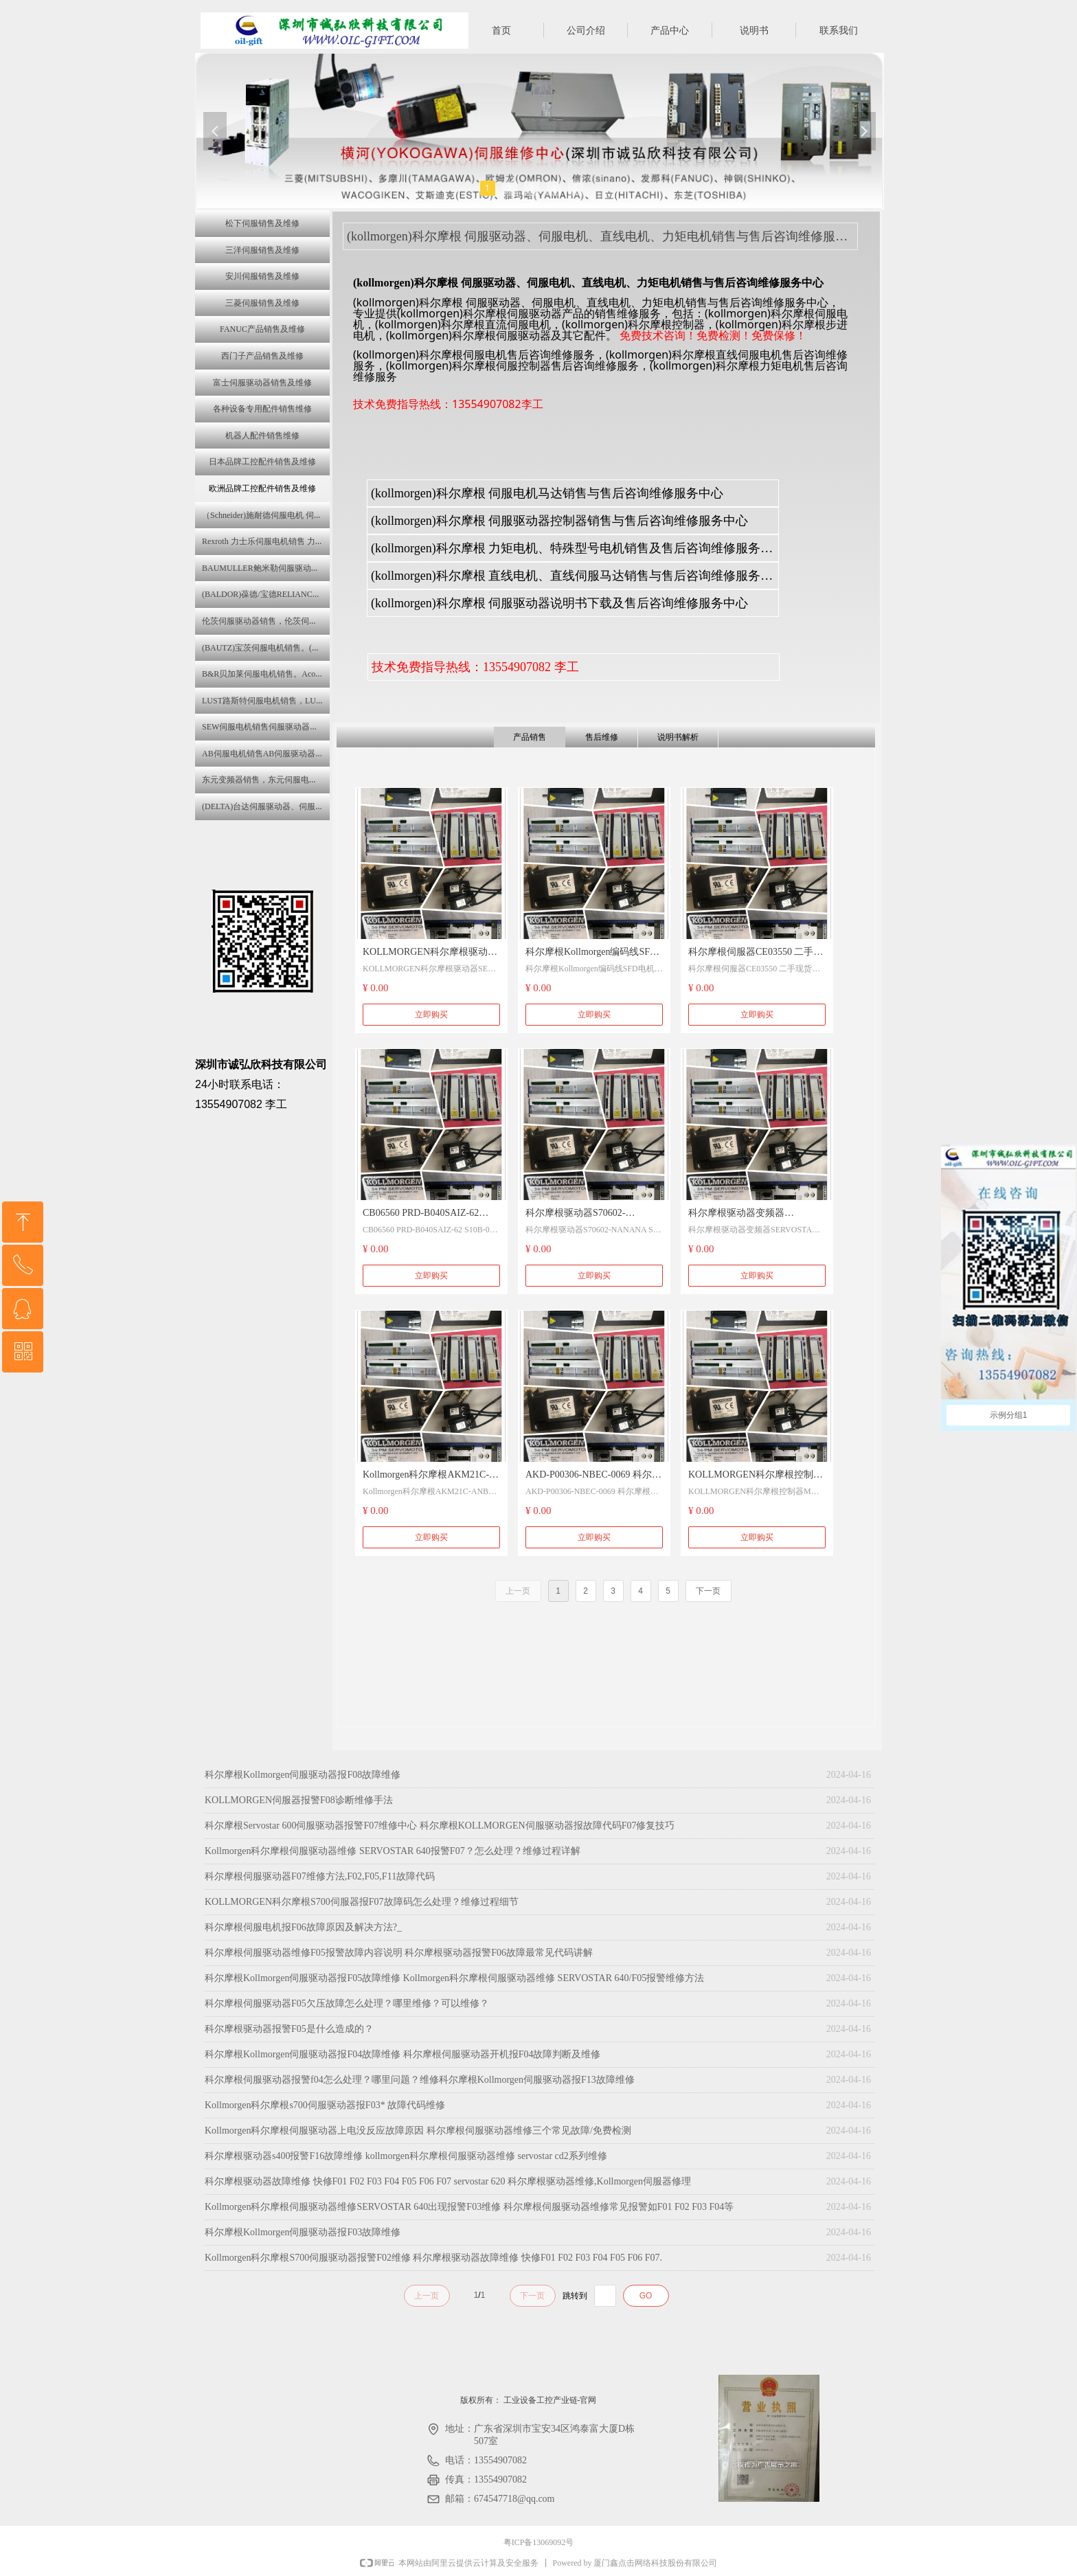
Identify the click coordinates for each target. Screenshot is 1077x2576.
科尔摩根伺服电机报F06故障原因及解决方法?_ (303, 1927)
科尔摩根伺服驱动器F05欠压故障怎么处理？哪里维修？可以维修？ (347, 2003)
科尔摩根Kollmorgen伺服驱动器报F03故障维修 (302, 2232)
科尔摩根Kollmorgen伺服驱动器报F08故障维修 (302, 1775)
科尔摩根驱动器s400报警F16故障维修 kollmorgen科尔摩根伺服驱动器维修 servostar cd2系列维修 (406, 2156)
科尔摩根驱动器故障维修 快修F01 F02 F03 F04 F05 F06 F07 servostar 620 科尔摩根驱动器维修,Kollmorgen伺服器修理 (448, 2181)
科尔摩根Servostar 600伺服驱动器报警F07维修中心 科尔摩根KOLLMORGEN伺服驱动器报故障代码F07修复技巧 (439, 1825)
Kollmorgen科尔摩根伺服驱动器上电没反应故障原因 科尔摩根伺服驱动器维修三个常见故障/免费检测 (418, 2130)
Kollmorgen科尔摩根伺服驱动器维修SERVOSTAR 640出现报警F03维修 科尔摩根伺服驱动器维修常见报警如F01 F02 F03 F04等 (469, 2207)
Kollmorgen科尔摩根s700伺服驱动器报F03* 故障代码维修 (325, 2105)
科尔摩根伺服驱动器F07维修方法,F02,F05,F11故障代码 (320, 1876)
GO (646, 2296)
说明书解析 (678, 737)
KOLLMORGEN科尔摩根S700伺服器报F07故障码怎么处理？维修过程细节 (362, 1902)
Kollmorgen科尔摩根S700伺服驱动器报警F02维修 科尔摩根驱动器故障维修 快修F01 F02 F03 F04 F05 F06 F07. (433, 2257)
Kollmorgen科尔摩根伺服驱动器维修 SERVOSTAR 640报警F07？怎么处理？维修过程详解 (392, 1851)
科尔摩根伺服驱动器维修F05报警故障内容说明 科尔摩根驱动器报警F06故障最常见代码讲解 (399, 1952)
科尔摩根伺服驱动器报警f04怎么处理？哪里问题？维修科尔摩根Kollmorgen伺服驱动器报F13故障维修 (420, 2080)
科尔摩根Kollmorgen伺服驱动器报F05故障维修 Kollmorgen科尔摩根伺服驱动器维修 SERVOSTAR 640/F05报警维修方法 (454, 1978)
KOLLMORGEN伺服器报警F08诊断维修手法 (299, 1800)
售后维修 (601, 737)
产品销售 (529, 737)
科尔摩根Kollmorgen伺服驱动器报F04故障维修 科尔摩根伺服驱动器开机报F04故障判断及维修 (402, 2054)
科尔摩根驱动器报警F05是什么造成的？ (289, 2029)
